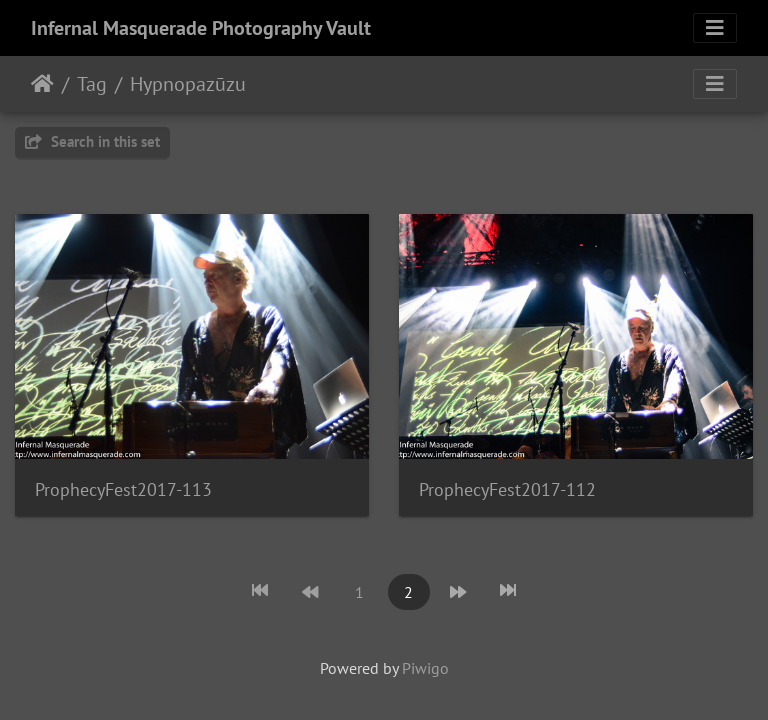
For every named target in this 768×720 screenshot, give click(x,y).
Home (42, 84)
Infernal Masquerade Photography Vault (201, 28)
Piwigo (425, 668)
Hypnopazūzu (188, 84)
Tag (92, 84)
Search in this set (92, 141)
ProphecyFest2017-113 (123, 489)
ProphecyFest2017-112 (507, 489)
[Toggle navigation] (715, 28)
